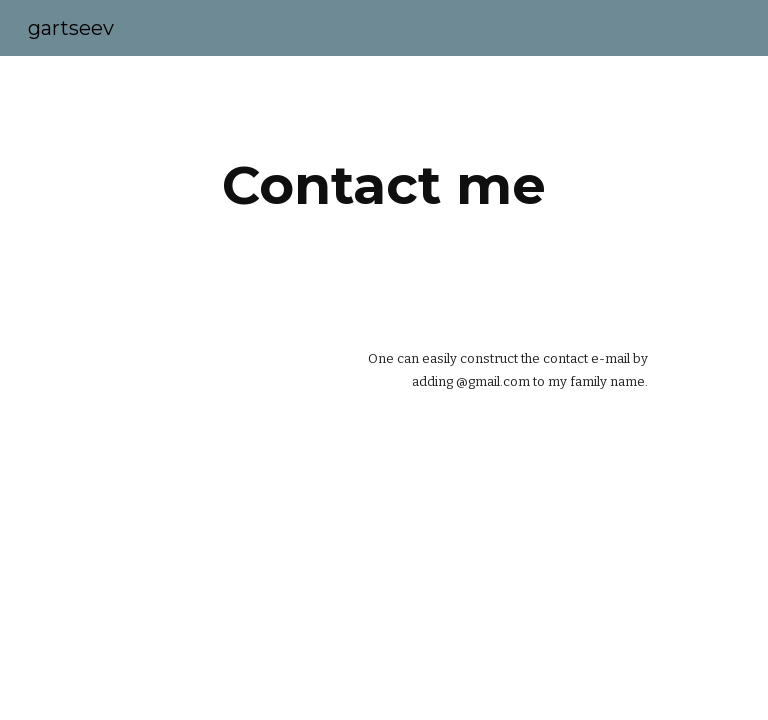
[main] (383, 185)
